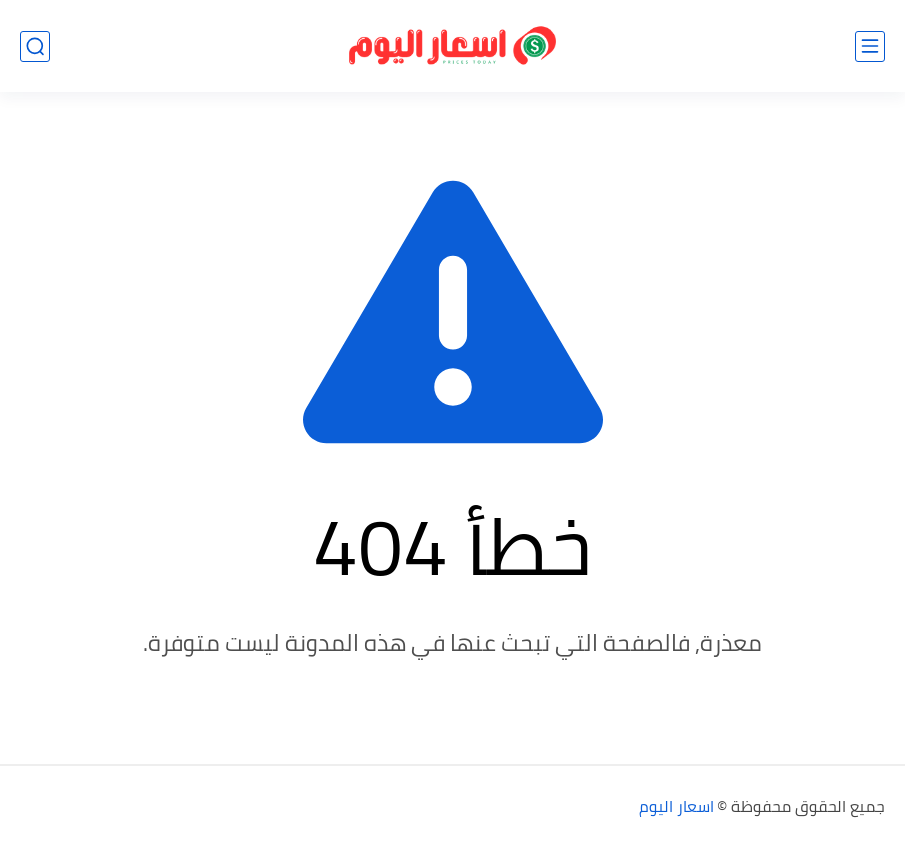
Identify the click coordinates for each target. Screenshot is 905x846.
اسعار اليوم (676, 806)
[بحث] (35, 46)
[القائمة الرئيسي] (870, 46)
